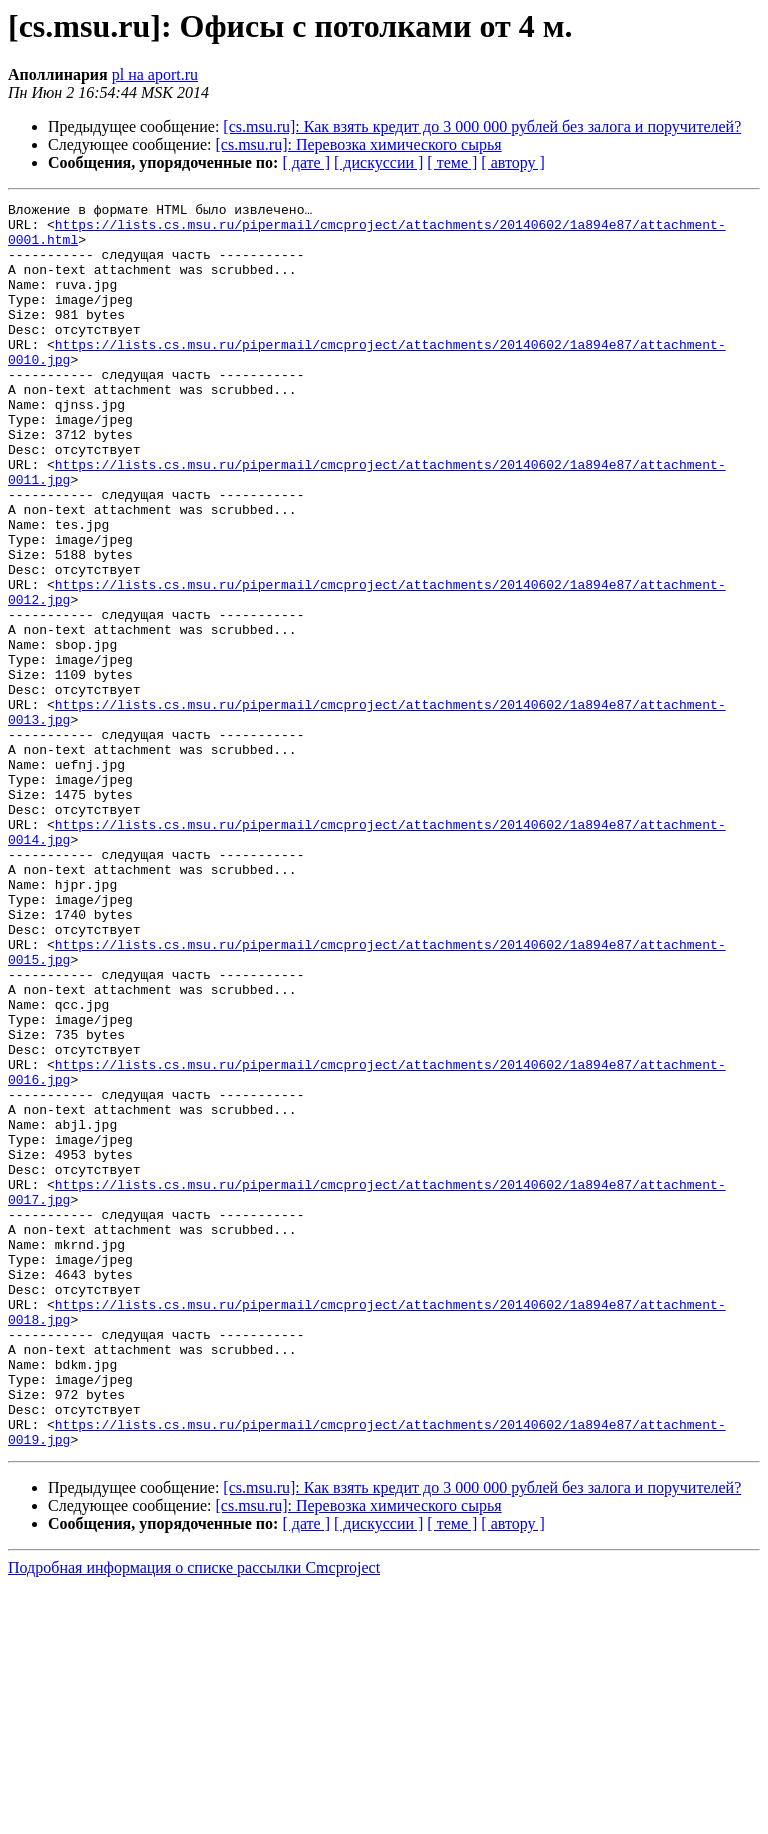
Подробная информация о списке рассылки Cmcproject (194, 1816)
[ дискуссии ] (378, 162)
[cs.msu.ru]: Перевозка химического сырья (359, 144)
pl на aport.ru (155, 74)
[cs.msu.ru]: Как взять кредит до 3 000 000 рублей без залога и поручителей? (482, 126)
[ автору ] (512, 162)
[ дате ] (306, 162)
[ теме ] (452, 162)
